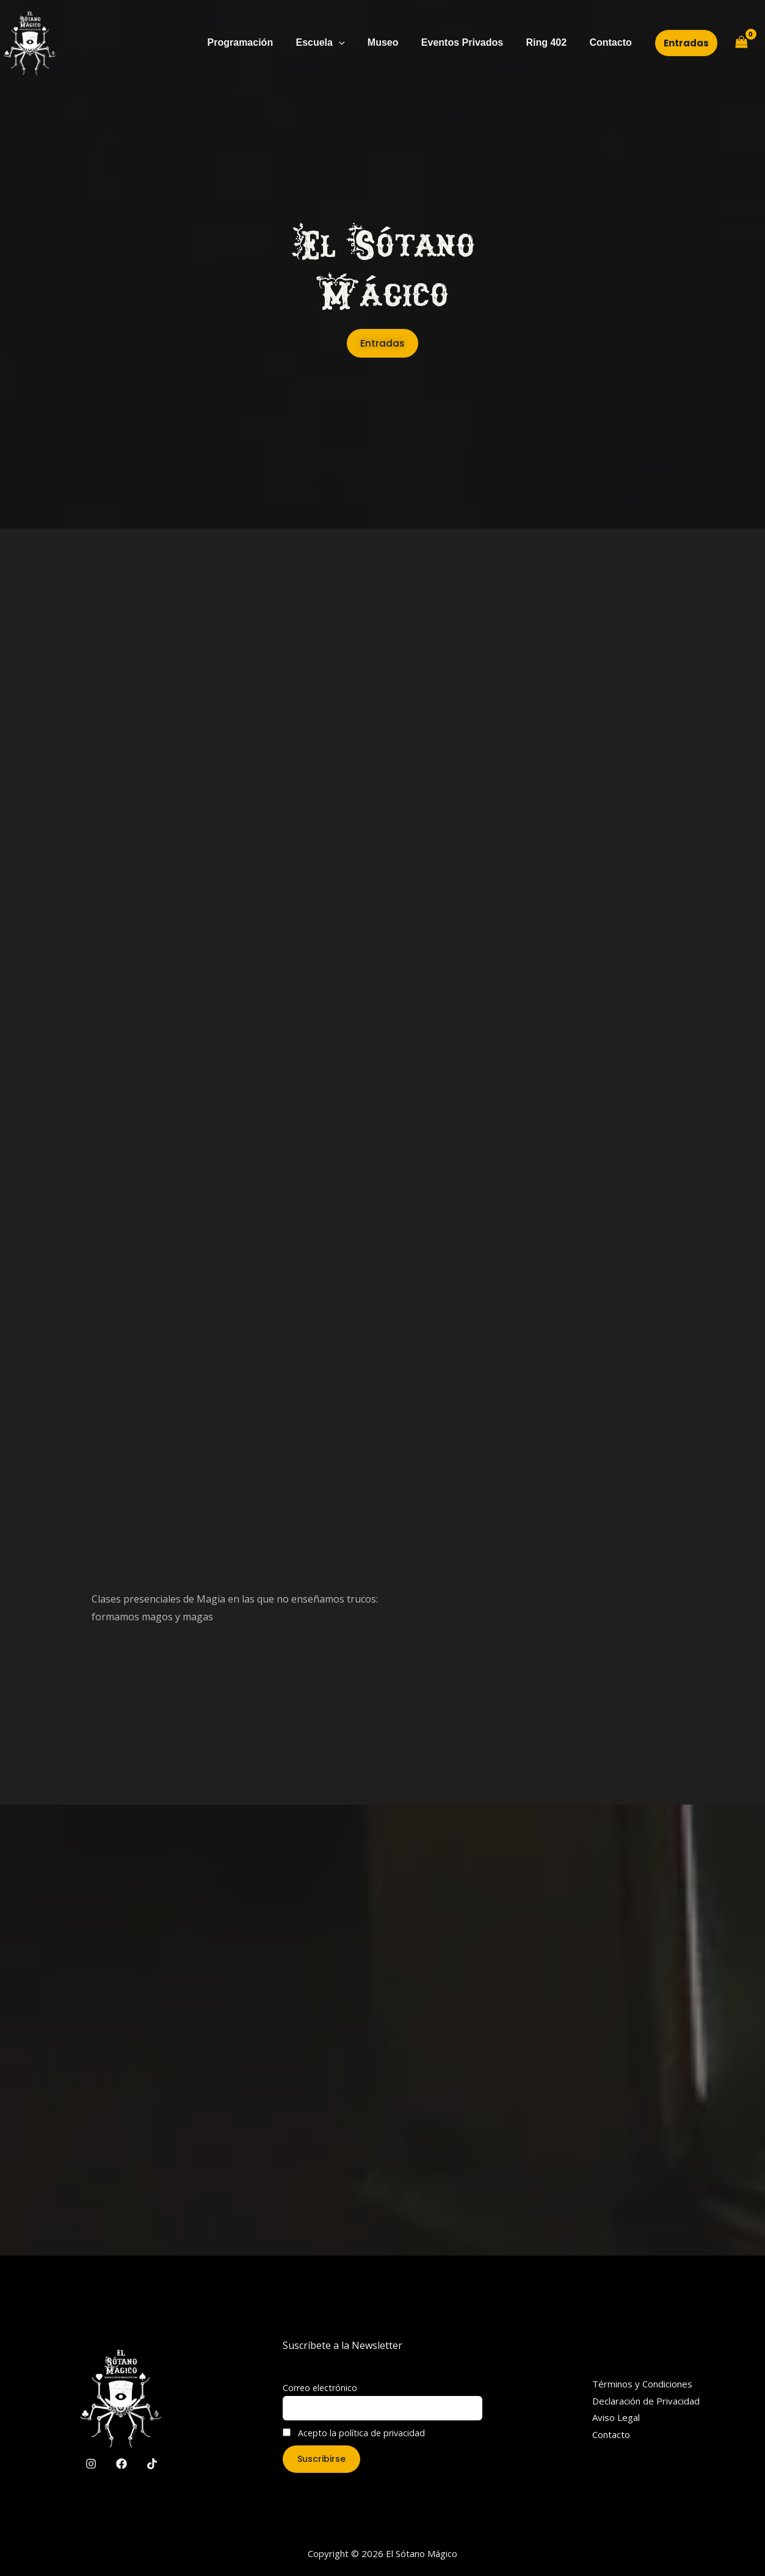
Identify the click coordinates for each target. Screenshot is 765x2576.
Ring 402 (551, 42)
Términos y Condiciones (642, 2384)
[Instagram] (90, 2463)
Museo (394, 42)
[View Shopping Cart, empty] (741, 43)
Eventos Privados (470, 42)
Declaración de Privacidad (646, 2401)
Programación (258, 42)
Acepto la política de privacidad (354, 2433)
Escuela (334, 43)
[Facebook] (121, 2463)
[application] (353, 43)
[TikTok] (152, 2463)
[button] (686, 43)
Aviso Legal (616, 2417)
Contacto (612, 42)
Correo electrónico (320, 2388)
